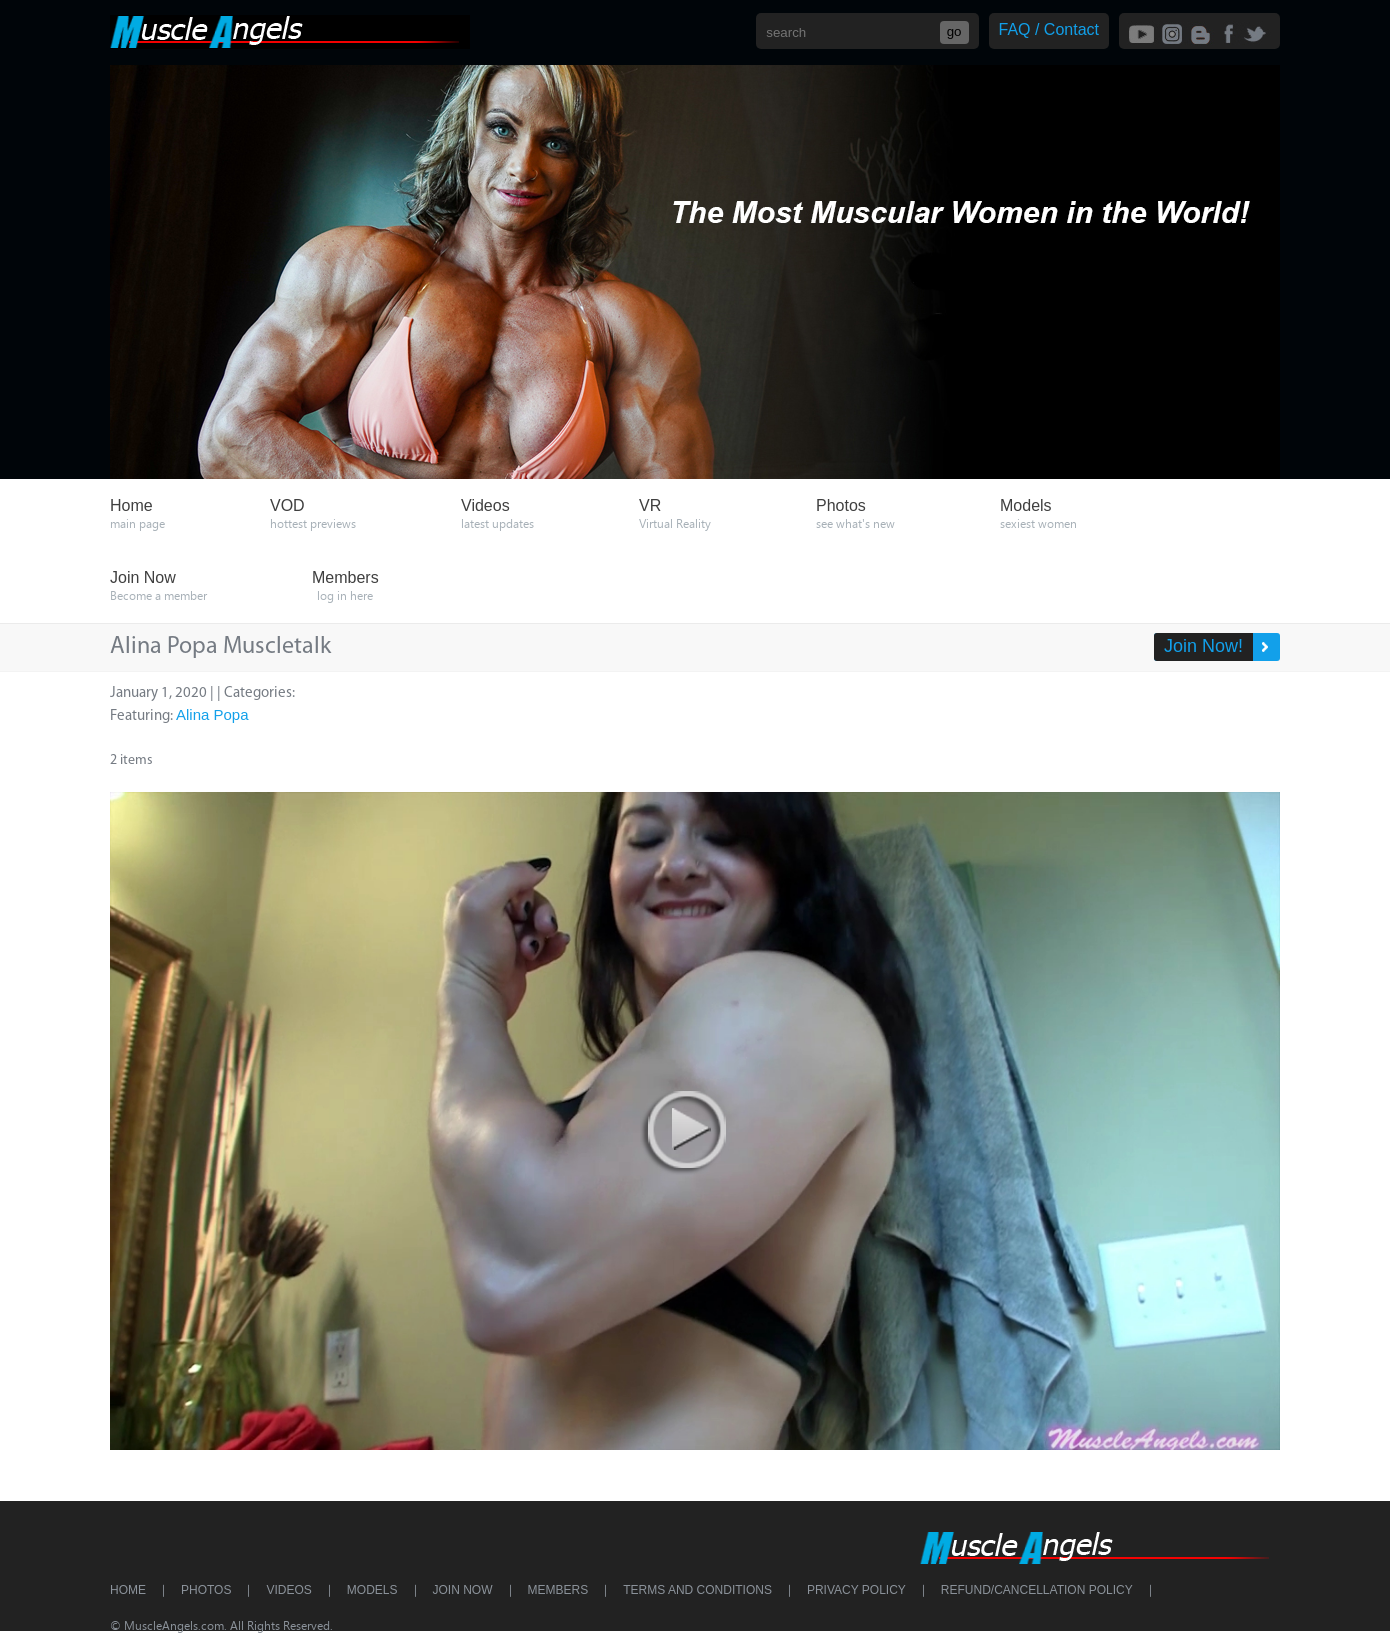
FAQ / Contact (1049, 29)
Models (372, 1590)
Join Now (463, 1590)
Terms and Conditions (697, 1590)
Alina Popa (212, 714)
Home (128, 1590)
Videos (288, 1590)
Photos (206, 1590)
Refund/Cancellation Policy (1037, 1590)
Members (558, 1590)
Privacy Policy (856, 1590)
